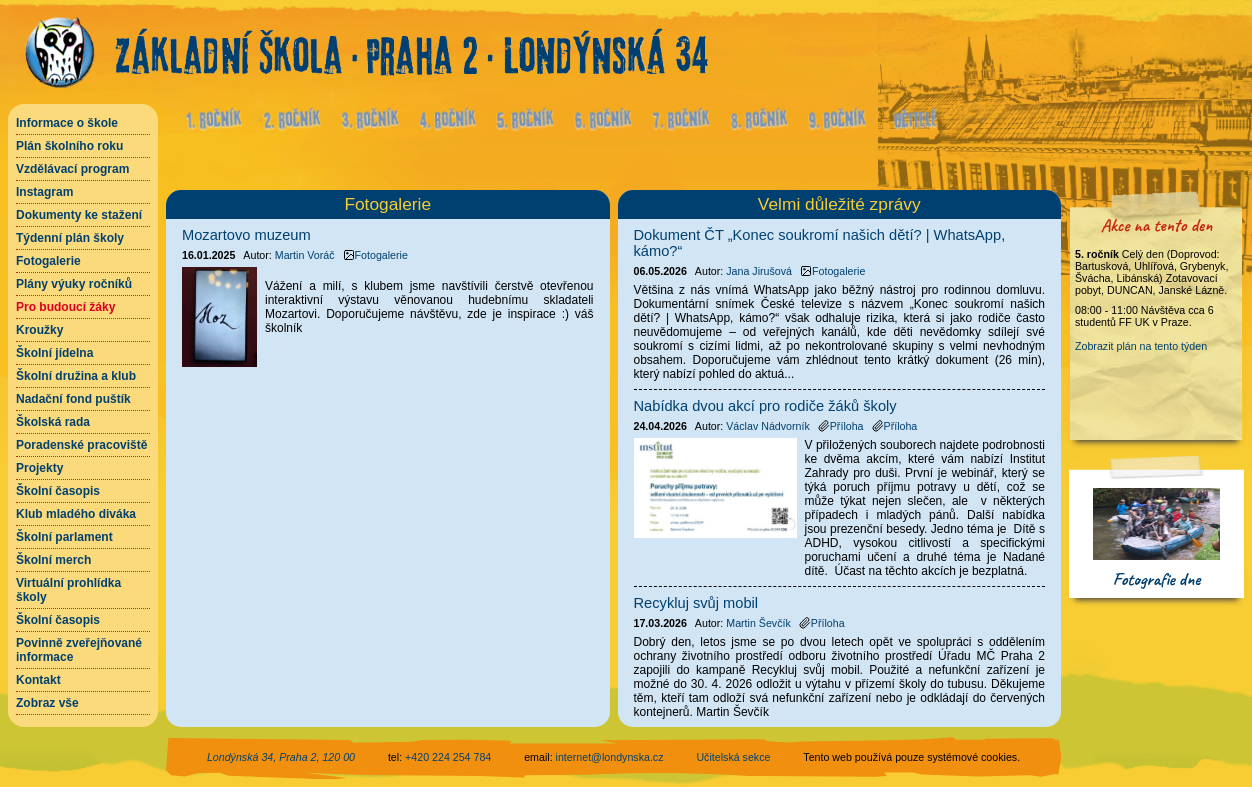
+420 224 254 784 (448, 757)
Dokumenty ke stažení (79, 215)
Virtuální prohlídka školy (68, 590)
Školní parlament (64, 537)
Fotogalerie (48, 261)
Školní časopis (58, 491)
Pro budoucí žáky (65, 307)
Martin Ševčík (758, 623)
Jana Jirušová (759, 271)
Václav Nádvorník (768, 426)
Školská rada (53, 422)
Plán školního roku (69, 146)
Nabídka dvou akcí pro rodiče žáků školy (765, 406)
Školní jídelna (54, 353)
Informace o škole (67, 123)
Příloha (841, 426)
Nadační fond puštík (73, 399)
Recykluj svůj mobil (696, 603)
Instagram (44, 192)
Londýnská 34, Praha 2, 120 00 (281, 757)
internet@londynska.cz (610, 757)
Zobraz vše (47, 703)
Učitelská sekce (733, 757)
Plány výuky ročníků (74, 284)
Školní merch (53, 560)
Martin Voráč (305, 255)
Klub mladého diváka (76, 514)
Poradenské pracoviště (81, 445)
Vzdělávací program (72, 169)
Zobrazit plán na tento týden (1141, 346)
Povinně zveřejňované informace (79, 650)
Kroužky (39, 330)
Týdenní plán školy (70, 238)
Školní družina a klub (76, 376)
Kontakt (38, 680)
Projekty (39, 468)
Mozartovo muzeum (246, 235)
